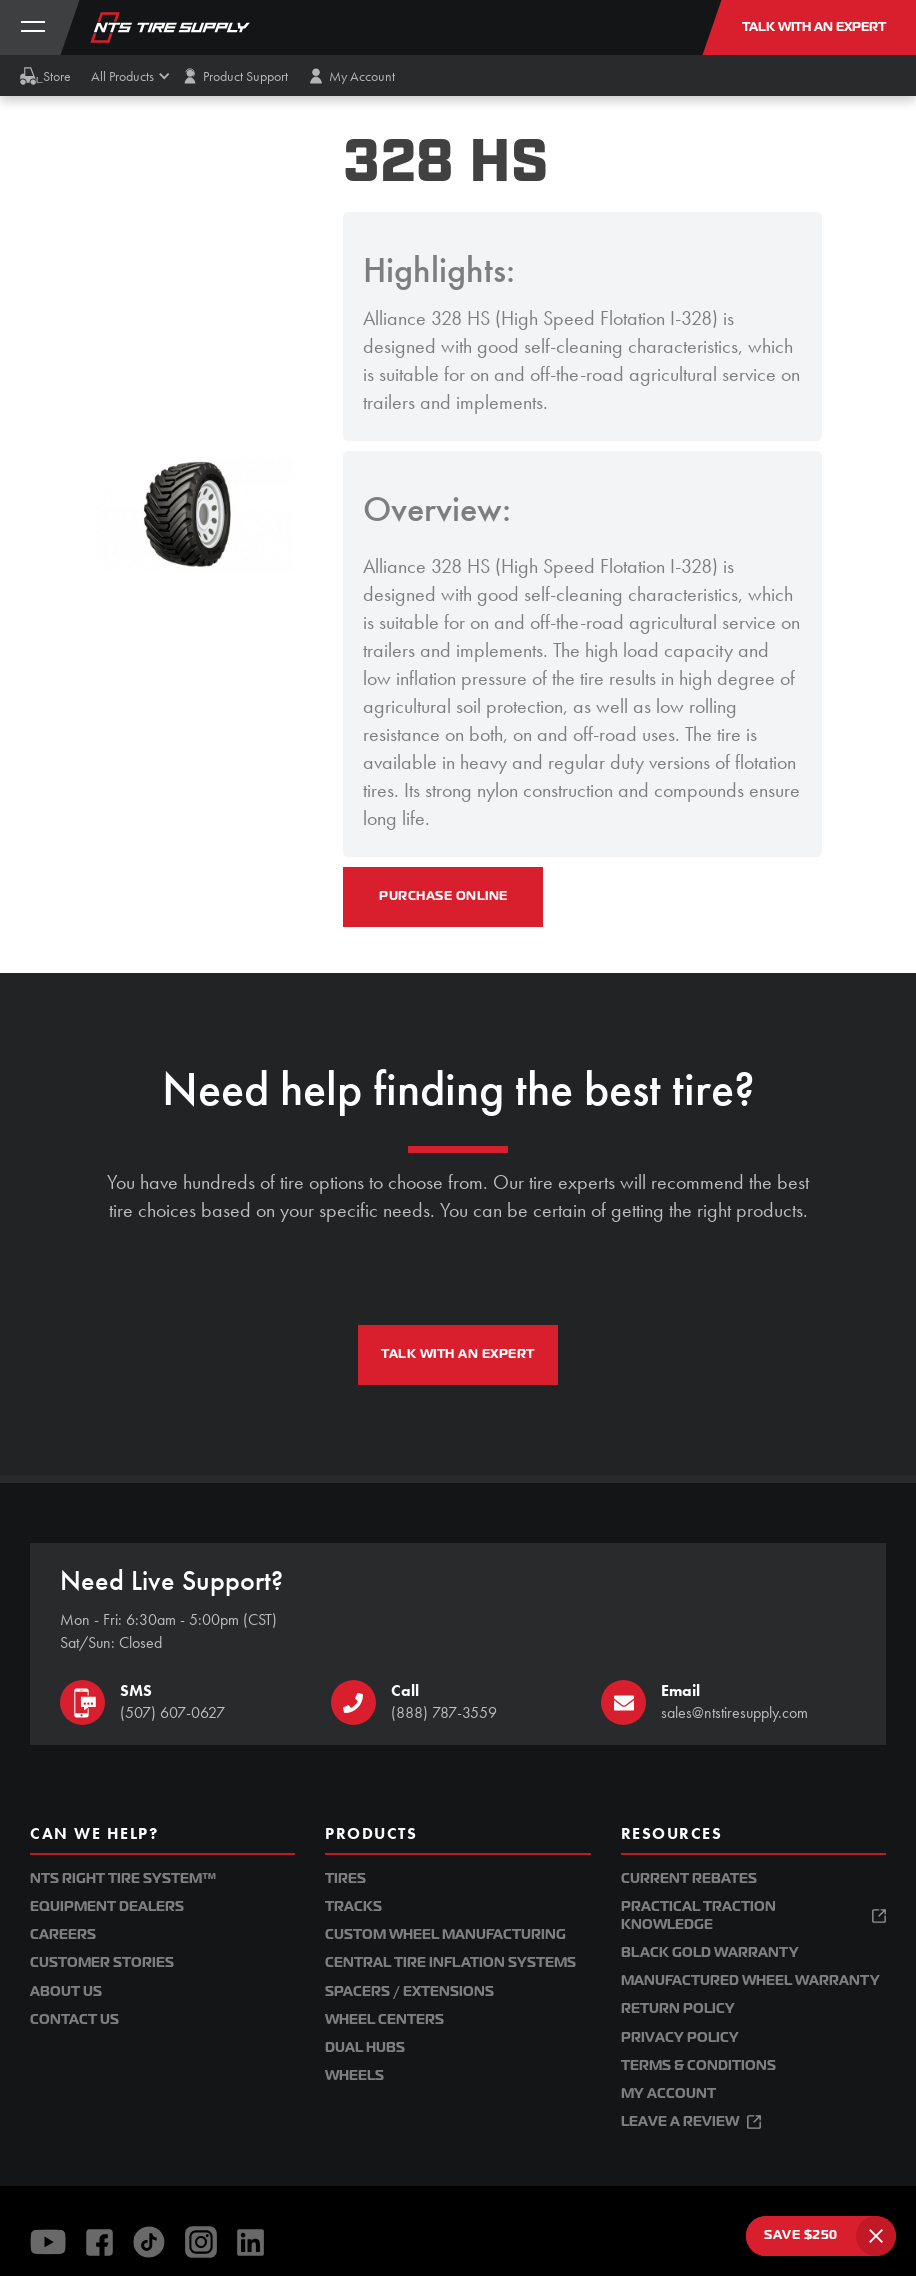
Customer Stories (102, 1962)
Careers (63, 1934)
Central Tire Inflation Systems (450, 1962)
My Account (668, 2093)
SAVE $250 (801, 2235)
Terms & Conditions (698, 2065)
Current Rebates (689, 1878)
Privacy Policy (680, 2037)
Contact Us (74, 2019)
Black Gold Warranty (710, 1952)
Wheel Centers (384, 2019)
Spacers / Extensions (409, 1991)
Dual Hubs (365, 2047)
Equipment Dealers (107, 1906)
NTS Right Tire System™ (123, 1878)
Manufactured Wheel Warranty (750, 1980)
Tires (345, 1878)
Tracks (353, 1906)
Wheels (354, 2075)
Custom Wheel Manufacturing (445, 1934)
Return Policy (678, 2008)
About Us (66, 1991)
